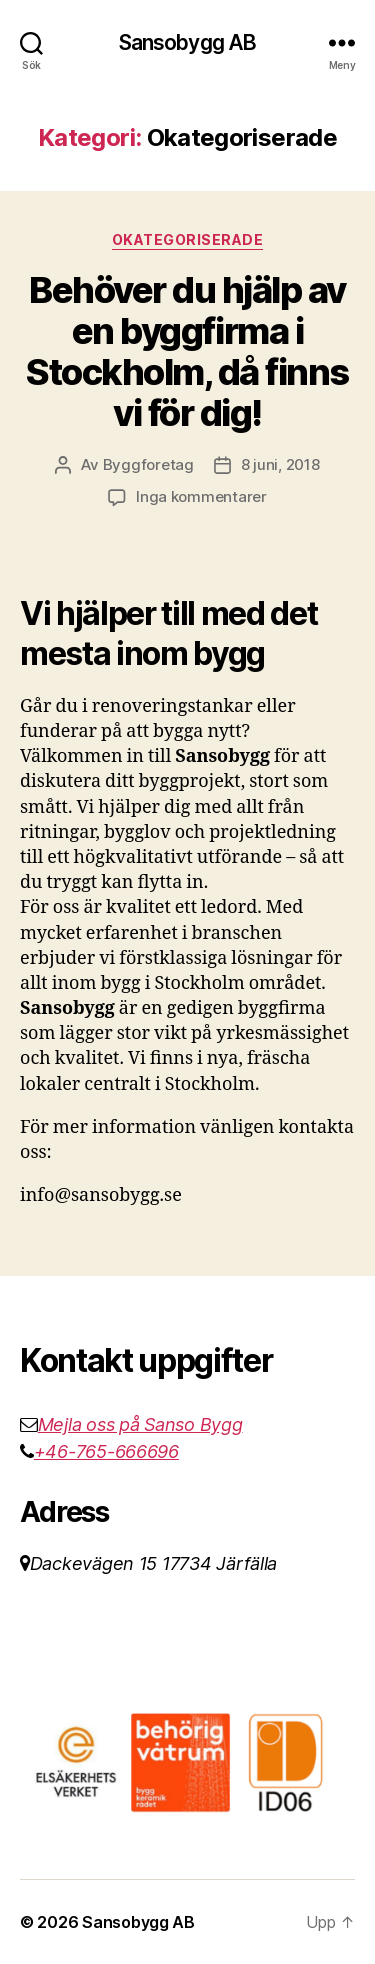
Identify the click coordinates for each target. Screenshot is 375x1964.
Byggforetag (148, 464)
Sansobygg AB (188, 42)
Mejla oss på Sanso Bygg (140, 1424)
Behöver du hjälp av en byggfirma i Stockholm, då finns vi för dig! (187, 351)
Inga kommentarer (201, 496)
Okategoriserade (188, 239)
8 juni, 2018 (280, 464)
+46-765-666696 (106, 1451)
